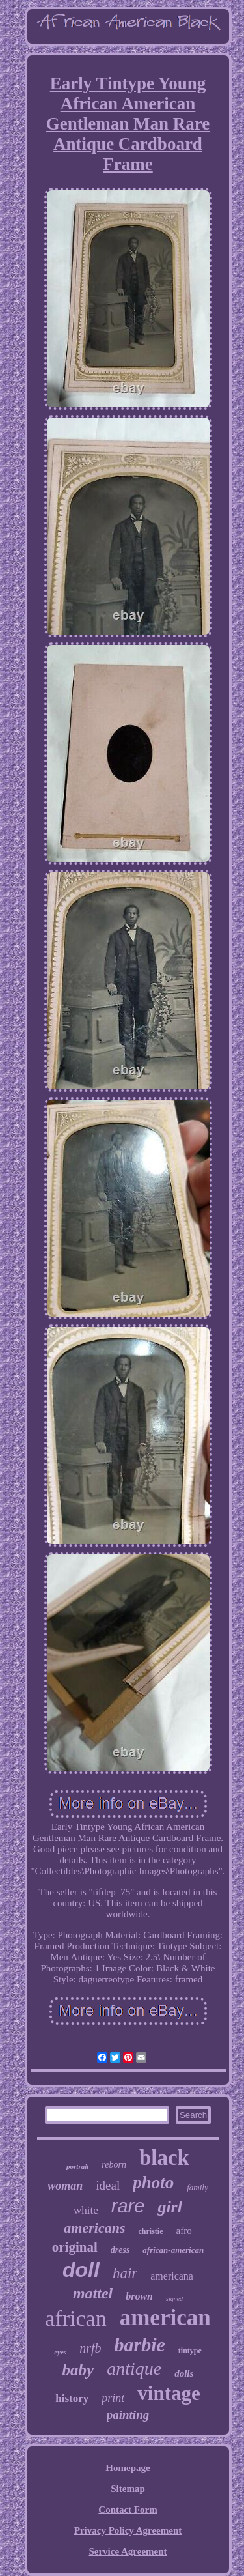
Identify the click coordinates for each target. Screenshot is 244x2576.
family (197, 2187)
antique (134, 2368)
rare (128, 2206)
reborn (114, 2164)
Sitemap (128, 2488)
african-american (173, 2250)
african (75, 2318)
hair (125, 2273)
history (71, 2398)
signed (174, 2298)
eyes (60, 2352)
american (165, 2317)
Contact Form (127, 2509)
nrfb (90, 2348)
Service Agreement (127, 2551)
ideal (108, 2185)
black (164, 2157)
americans (94, 2228)
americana (171, 2276)
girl (169, 2206)
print (113, 2398)
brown (139, 2296)
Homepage (127, 2468)
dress (120, 2250)
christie (150, 2231)
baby (78, 2370)
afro (183, 2230)
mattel (93, 2293)
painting (128, 2415)
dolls (183, 2373)
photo (153, 2182)
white (86, 2210)
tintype (190, 2350)
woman (65, 2185)
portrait (77, 2166)
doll (81, 2270)
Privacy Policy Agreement (128, 2530)
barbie (139, 2344)
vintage (168, 2393)
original (75, 2247)
